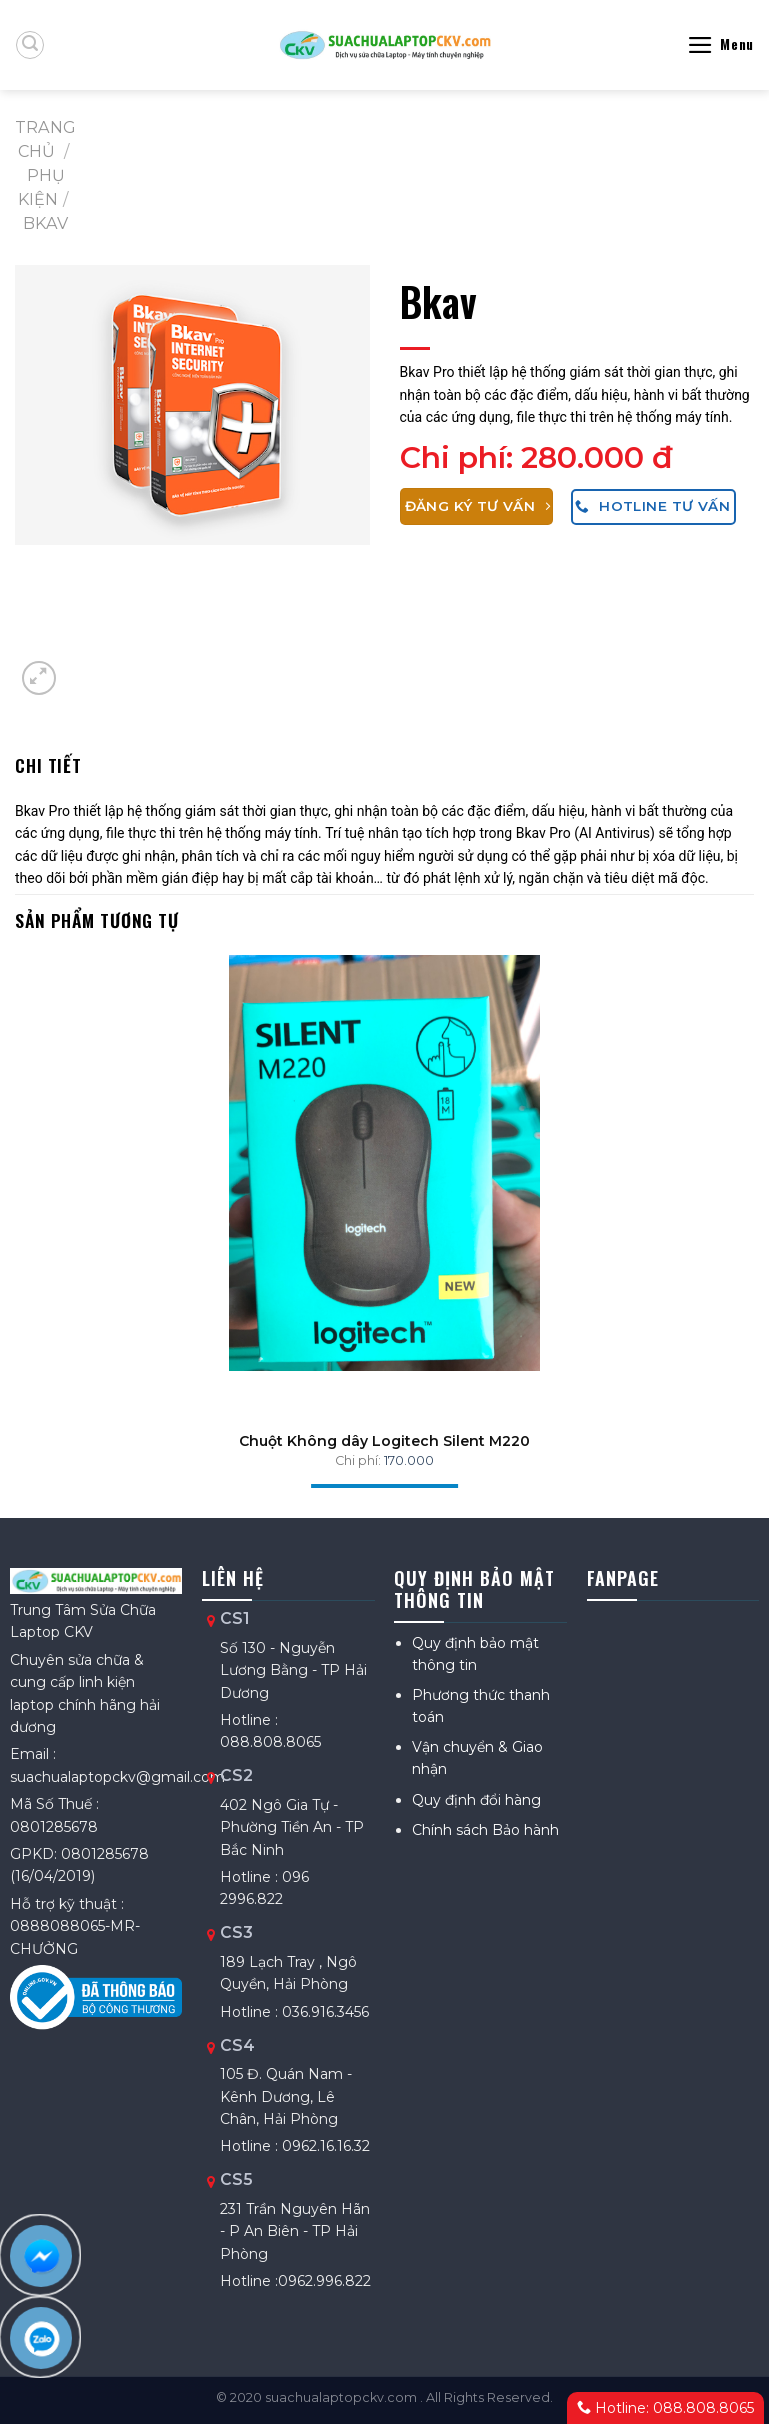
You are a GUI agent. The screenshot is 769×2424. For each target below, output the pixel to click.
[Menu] (720, 45)
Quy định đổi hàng (476, 1800)
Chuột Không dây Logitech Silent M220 (384, 1441)
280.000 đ (597, 457)
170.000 (409, 1460)
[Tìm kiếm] (30, 45)
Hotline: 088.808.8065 (665, 2408)
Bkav (45, 223)
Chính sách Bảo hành (485, 1830)
